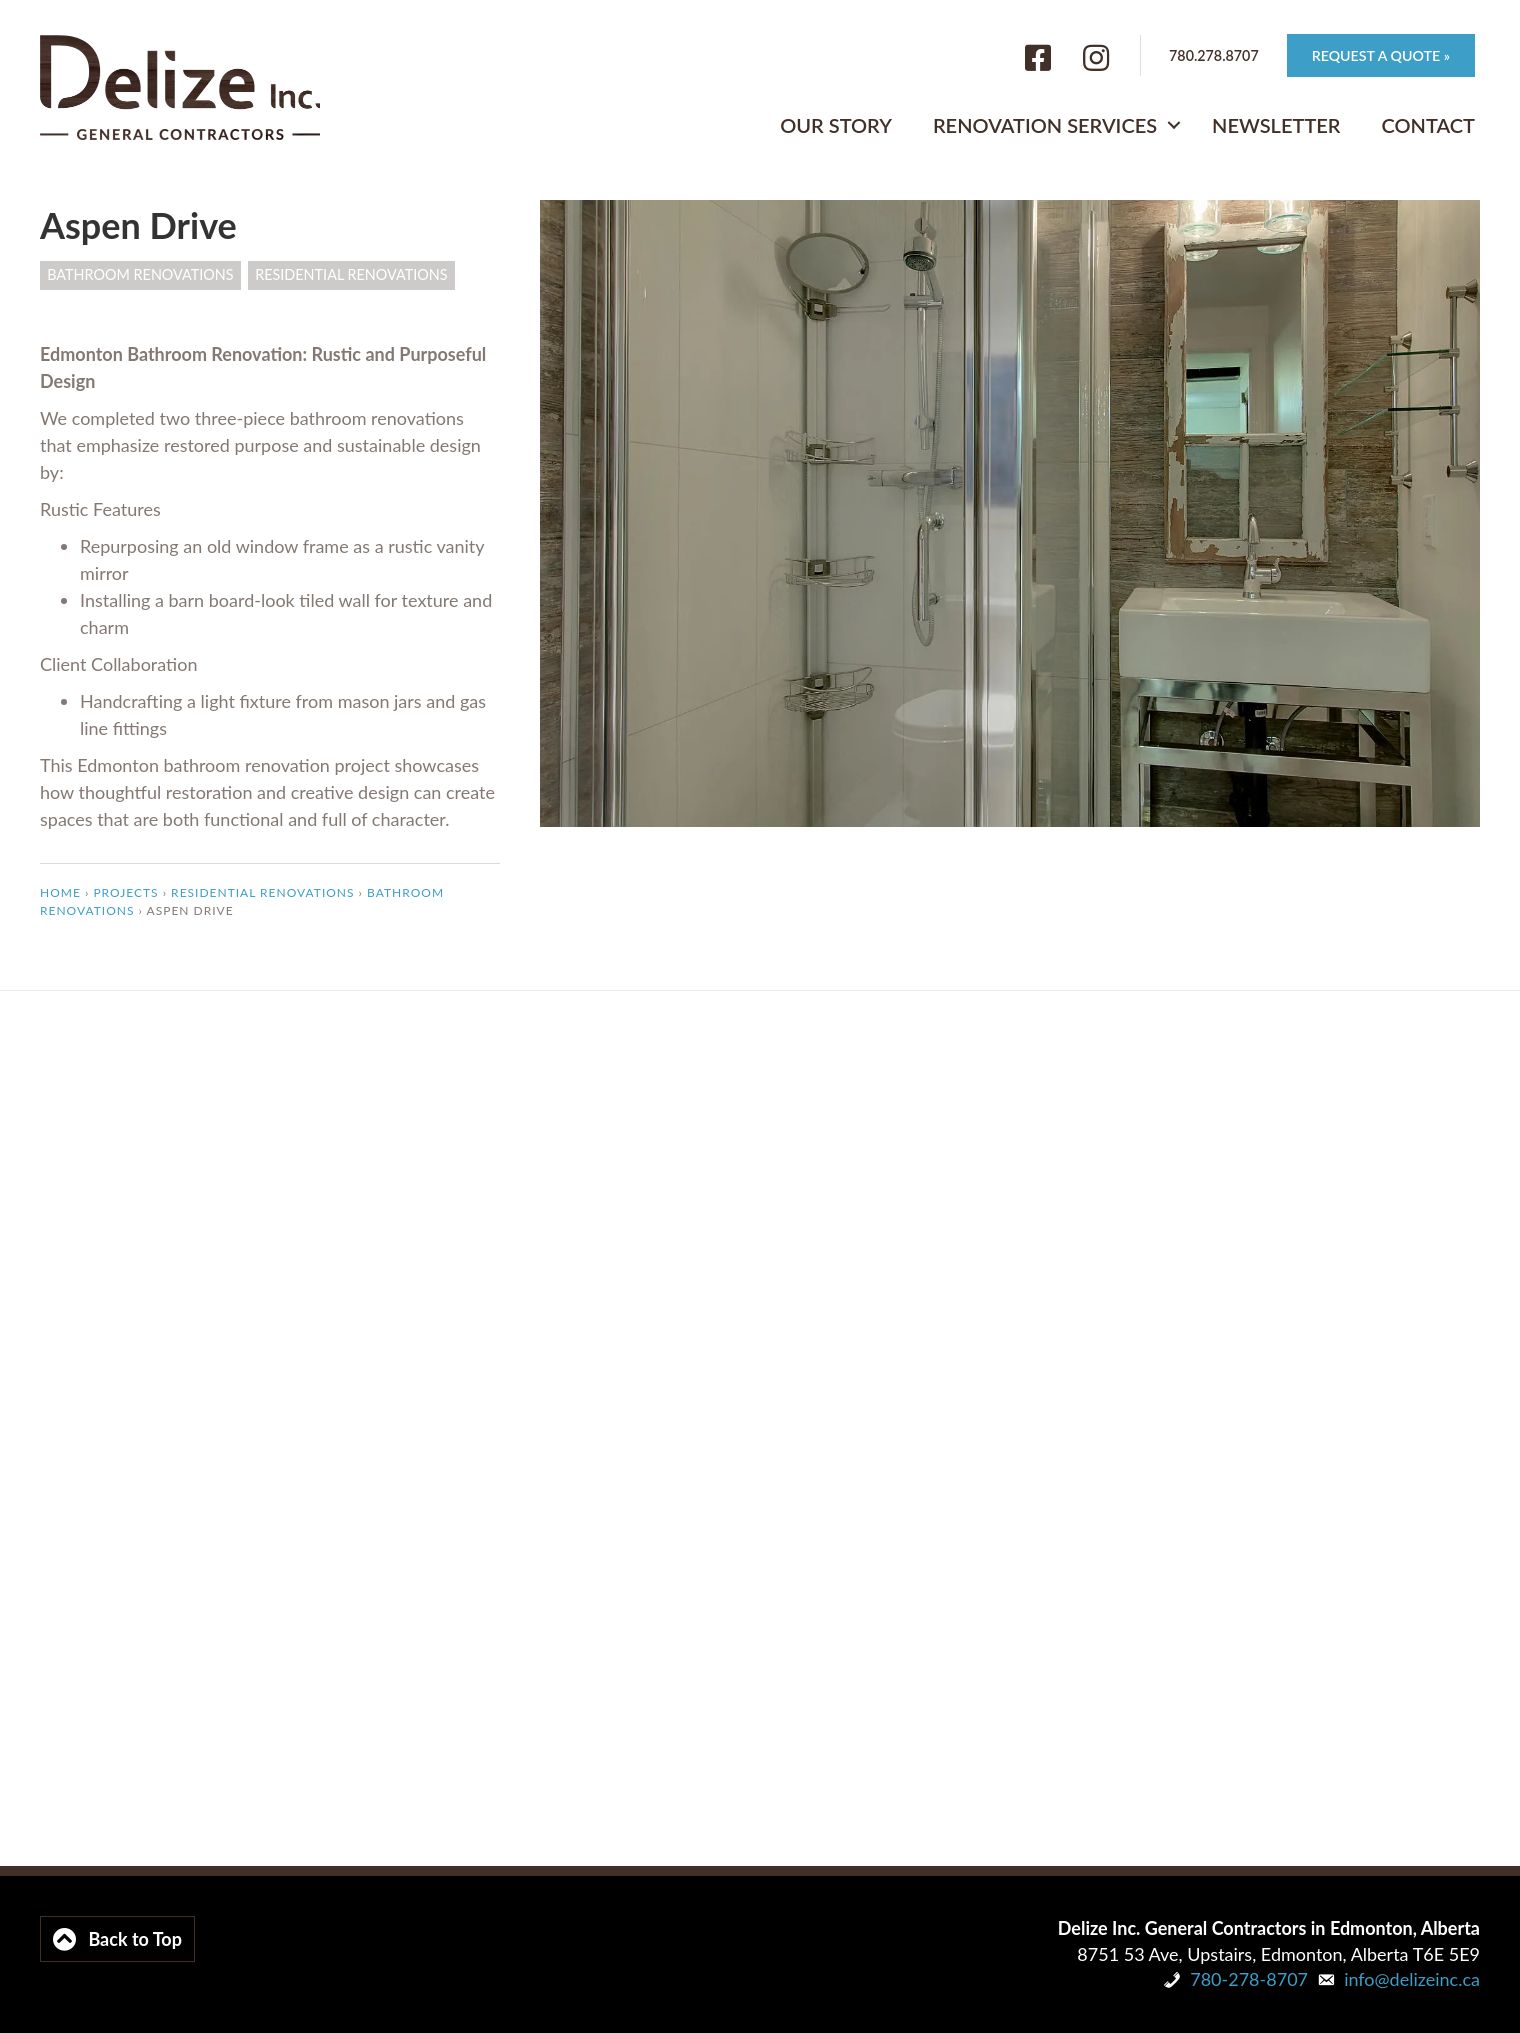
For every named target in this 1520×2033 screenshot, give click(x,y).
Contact (1428, 124)
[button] (1174, 124)
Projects (125, 892)
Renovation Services (1045, 124)
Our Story (836, 124)
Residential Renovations (351, 274)
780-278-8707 (1249, 1979)
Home (60, 892)
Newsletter (1276, 124)
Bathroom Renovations (140, 274)
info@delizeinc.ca (1412, 1979)
